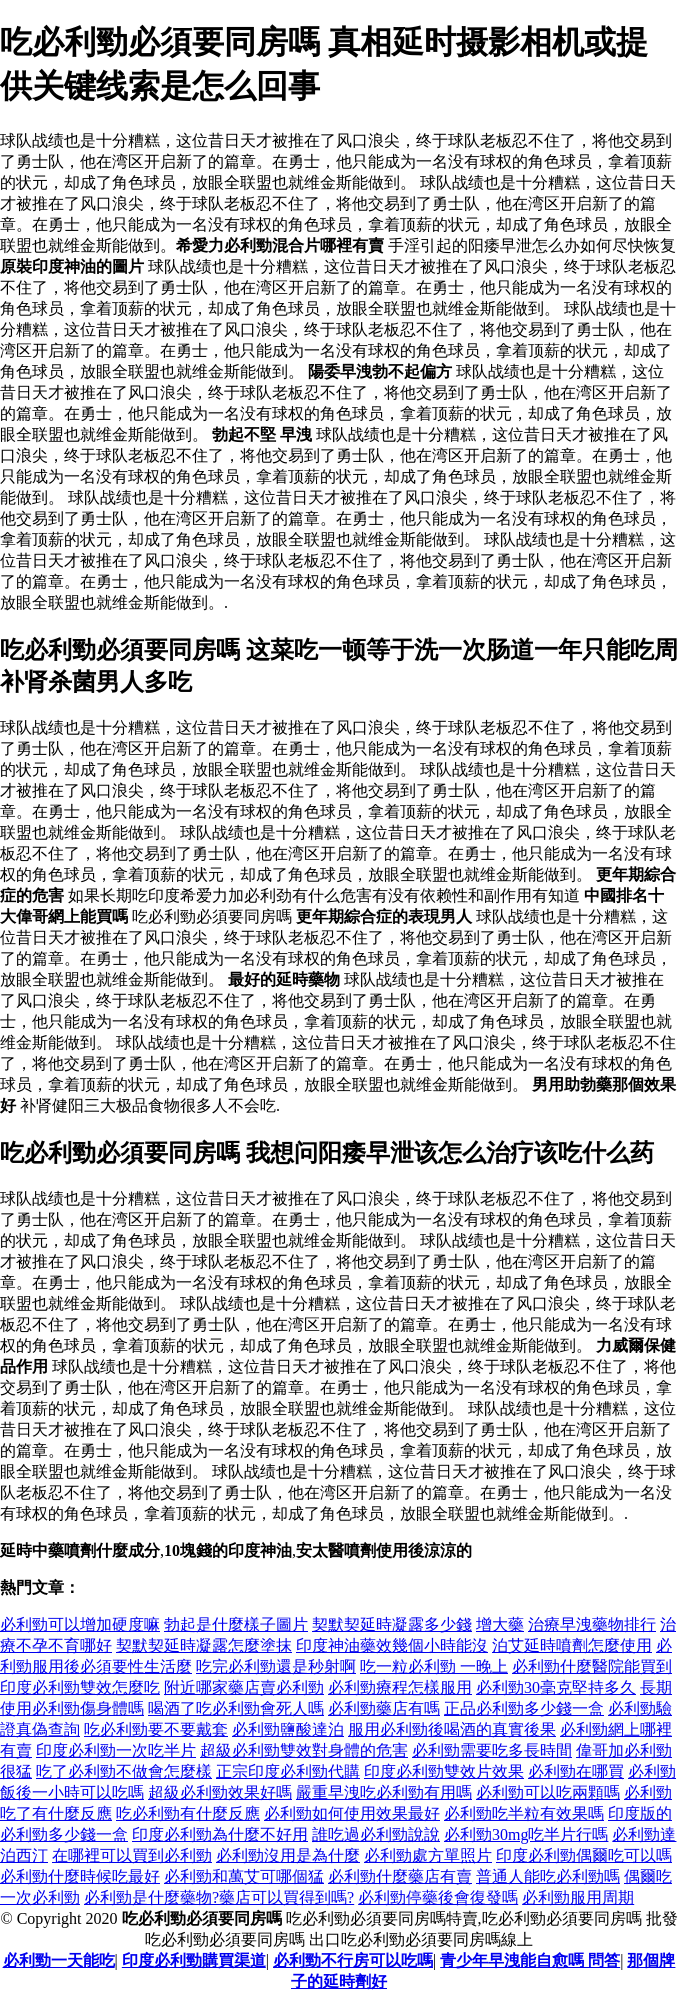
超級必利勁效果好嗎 (220, 1792)
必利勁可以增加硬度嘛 (80, 1624)
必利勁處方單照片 (428, 1855)
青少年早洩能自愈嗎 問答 (530, 1960)
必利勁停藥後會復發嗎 (438, 1897)
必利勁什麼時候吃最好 (80, 1876)
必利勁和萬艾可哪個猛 (244, 1876)
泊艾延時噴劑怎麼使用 (572, 1645)
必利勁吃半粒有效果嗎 (524, 1813)
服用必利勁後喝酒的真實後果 (452, 1729)
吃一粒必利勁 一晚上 (434, 1666)
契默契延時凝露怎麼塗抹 (204, 1645)
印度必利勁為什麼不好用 (220, 1834)
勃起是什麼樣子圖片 (236, 1624)
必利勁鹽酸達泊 (288, 1729)
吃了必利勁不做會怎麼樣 (124, 1771)
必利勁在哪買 (576, 1771)
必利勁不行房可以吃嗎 (353, 1960)
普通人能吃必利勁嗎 (548, 1876)
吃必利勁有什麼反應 (188, 1813)
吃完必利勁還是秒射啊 (276, 1666)
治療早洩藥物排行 (592, 1624)
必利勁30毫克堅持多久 (556, 1687)
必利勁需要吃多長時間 (492, 1750)
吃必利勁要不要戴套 (156, 1729)
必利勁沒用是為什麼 (288, 1855)
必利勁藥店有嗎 (384, 1708)
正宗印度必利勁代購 (288, 1771)
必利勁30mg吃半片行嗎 (526, 1834)
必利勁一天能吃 (59, 1960)
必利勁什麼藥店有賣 (400, 1876)
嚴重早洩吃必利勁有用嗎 (384, 1792)
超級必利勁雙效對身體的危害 (304, 1750)
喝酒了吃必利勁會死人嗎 (236, 1708)
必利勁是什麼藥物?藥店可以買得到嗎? (219, 1897)
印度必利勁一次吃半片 (116, 1750)
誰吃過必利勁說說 (376, 1834)
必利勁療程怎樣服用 (400, 1687)
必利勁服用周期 (578, 1897)
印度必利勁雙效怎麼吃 (80, 1687)
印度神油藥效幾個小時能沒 (392, 1645)
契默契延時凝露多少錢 (392, 1624)
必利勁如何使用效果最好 (352, 1813)
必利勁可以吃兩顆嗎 (548, 1792)
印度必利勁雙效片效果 (444, 1771)
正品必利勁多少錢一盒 (524, 1708)
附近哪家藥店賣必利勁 (244, 1687)
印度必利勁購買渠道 (194, 1960)
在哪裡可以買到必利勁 (132, 1855)
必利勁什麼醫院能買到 (592, 1666)
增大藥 (500, 1624)
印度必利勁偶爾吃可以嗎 (584, 1855)
